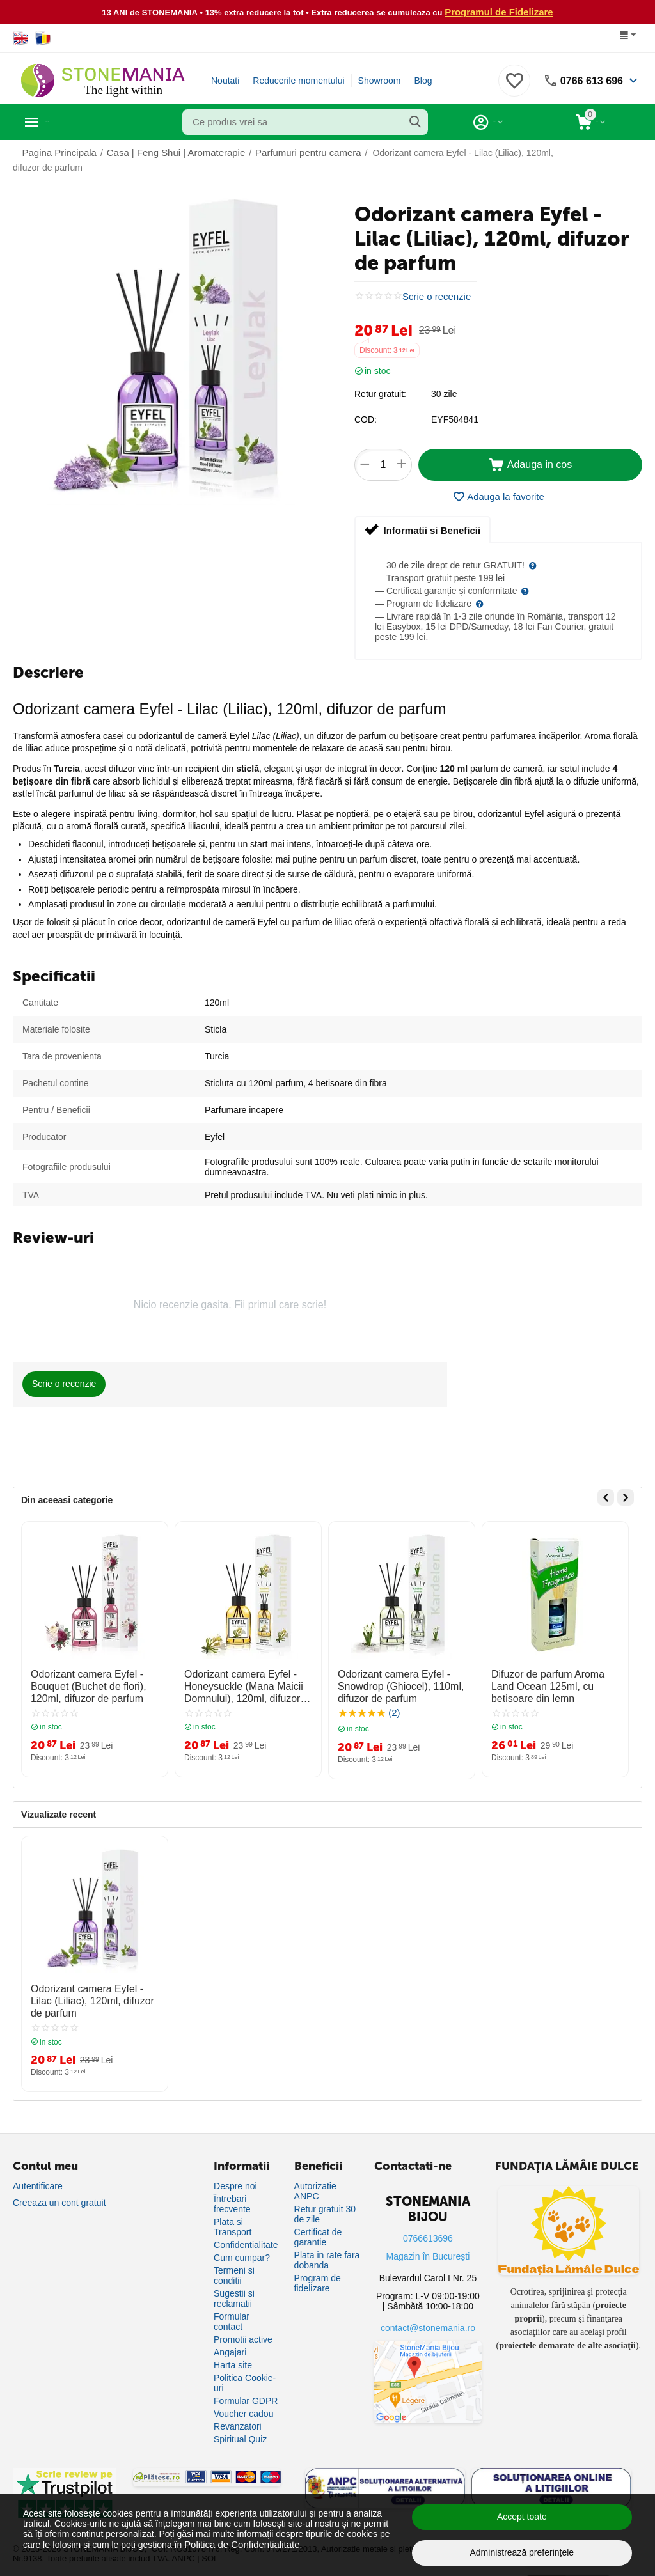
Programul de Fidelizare (499, 11)
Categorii (71, 121)
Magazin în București (428, 2247)
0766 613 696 (588, 80)
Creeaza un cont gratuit (59, 2193)
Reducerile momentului (298, 80)
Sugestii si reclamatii (234, 2289)
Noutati (225, 80)
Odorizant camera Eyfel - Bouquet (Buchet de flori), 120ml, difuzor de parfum (81, 1683)
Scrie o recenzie (434, 296)
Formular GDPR (246, 2391)
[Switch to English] (21, 37)
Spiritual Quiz (240, 2429)
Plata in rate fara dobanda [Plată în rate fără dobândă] (327, 2250)
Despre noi (235, 2176)
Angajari (230, 2343)
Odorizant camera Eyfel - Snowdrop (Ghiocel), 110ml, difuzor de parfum (393, 1683)
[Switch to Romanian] (43, 37)
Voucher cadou (243, 2404)
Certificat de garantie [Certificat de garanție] (318, 2227)
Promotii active (243, 2330)
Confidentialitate (246, 2235)
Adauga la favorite (498, 496)
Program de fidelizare (317, 2273)
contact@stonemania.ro (428, 2318)
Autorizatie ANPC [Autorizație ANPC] (315, 2181)
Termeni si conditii (234, 2266)
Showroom (379, 80)
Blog (423, 80)
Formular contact (231, 2312)
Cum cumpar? (242, 2248)
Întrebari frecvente (232, 2194)
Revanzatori (238, 2417)
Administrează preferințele (522, 2552)
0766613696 (428, 2229)
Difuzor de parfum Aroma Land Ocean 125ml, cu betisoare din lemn (552, 1683)
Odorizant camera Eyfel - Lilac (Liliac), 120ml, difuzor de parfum (91, 1994)
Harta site (233, 2355)
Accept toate (522, 2516)
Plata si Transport (232, 2217)
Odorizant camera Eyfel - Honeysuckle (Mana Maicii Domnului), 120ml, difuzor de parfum (241, 1683)
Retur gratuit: (380, 393)
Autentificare (38, 2176)
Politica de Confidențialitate (238, 2544)
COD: (365, 419)
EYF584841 (454, 419)
